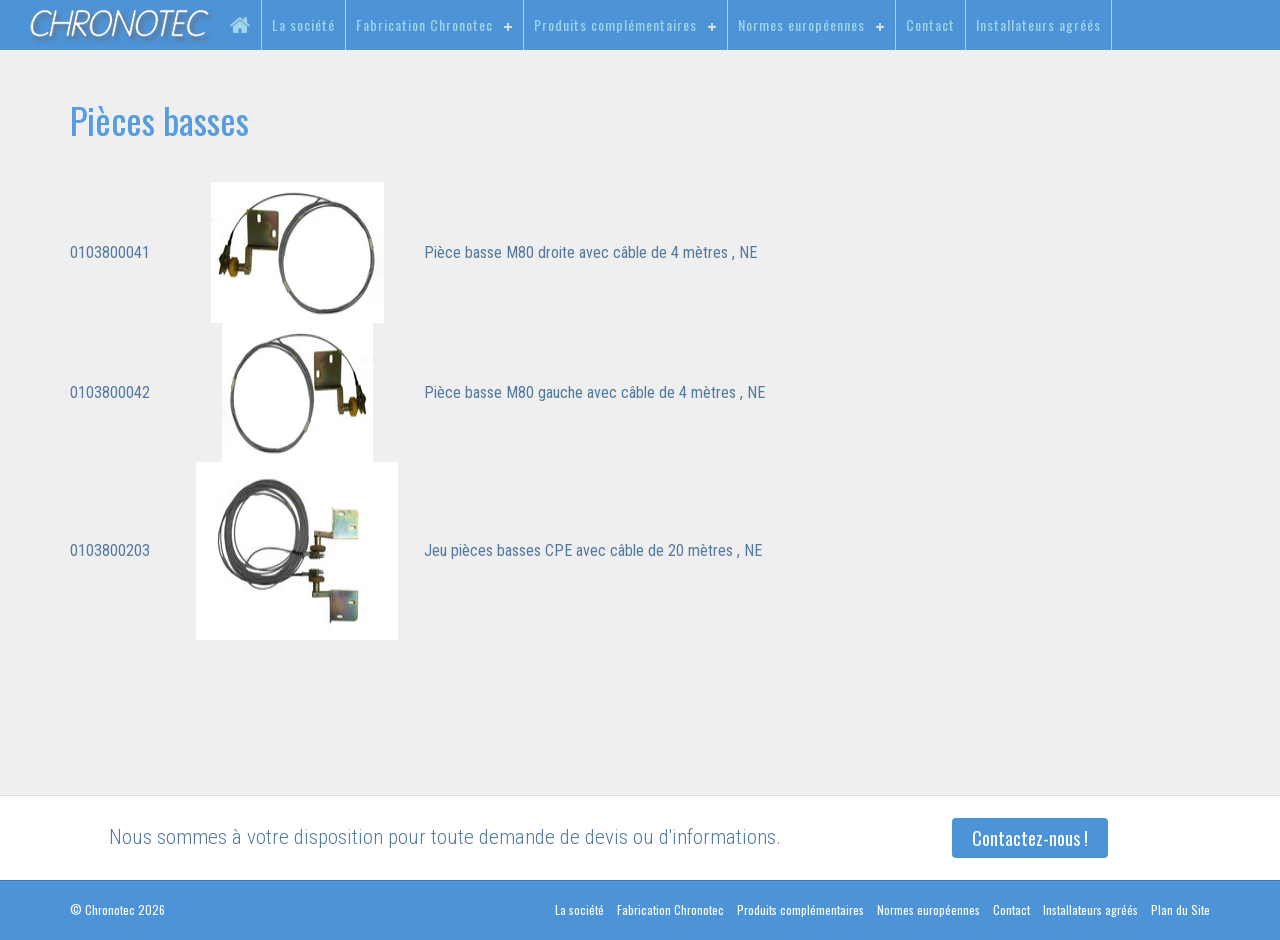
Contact (930, 24)
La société (303, 24)
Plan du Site (1180, 909)
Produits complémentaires (615, 24)
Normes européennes (801, 24)
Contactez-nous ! (1030, 838)
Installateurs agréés (1038, 24)
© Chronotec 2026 (117, 909)
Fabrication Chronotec (424, 24)
